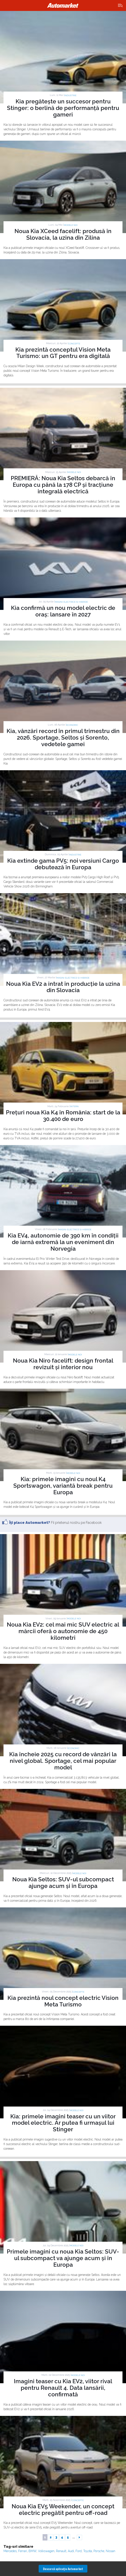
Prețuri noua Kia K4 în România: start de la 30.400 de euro (63, 1115)
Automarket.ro (63, 5)
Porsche (99, 2551)
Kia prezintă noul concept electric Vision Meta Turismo (63, 2001)
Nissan (110, 2551)
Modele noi (70, 225)
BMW (32, 2551)
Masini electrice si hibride (71, 602)
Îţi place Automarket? (29, 1523)
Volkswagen (46, 2551)
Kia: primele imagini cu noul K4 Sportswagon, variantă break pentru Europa (63, 1486)
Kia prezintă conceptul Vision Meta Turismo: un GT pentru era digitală (63, 352)
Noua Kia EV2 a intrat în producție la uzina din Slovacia (63, 987)
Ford (79, 2551)
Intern (74, 1106)
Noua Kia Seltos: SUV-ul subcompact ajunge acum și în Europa (63, 1882)
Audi (71, 2551)
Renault (61, 2551)
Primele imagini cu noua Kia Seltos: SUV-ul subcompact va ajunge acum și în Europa (63, 2258)
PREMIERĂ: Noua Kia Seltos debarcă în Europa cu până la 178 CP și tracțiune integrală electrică (63, 485)
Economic (72, 725)
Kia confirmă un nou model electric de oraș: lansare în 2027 (63, 611)
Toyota (87, 2551)
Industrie (70, 95)
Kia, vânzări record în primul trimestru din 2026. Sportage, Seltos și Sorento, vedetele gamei (63, 737)
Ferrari (22, 2551)
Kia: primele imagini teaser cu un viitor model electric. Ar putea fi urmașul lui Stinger (63, 2123)
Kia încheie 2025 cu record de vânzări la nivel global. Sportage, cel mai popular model (63, 1761)
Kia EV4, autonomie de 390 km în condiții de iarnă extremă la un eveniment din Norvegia (63, 1242)
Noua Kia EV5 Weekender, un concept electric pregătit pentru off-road (63, 2509)
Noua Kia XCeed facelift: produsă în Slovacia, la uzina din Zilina (63, 234)
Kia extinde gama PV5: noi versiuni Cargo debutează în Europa (63, 864)
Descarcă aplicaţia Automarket (63, 2568)
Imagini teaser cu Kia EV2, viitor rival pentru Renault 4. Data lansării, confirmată (63, 2388)
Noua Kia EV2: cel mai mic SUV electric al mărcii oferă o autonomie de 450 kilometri (63, 1631)
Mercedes (10, 2551)
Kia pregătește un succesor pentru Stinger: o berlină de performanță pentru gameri (63, 108)
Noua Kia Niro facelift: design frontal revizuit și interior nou (63, 1363)
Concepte (74, 343)
